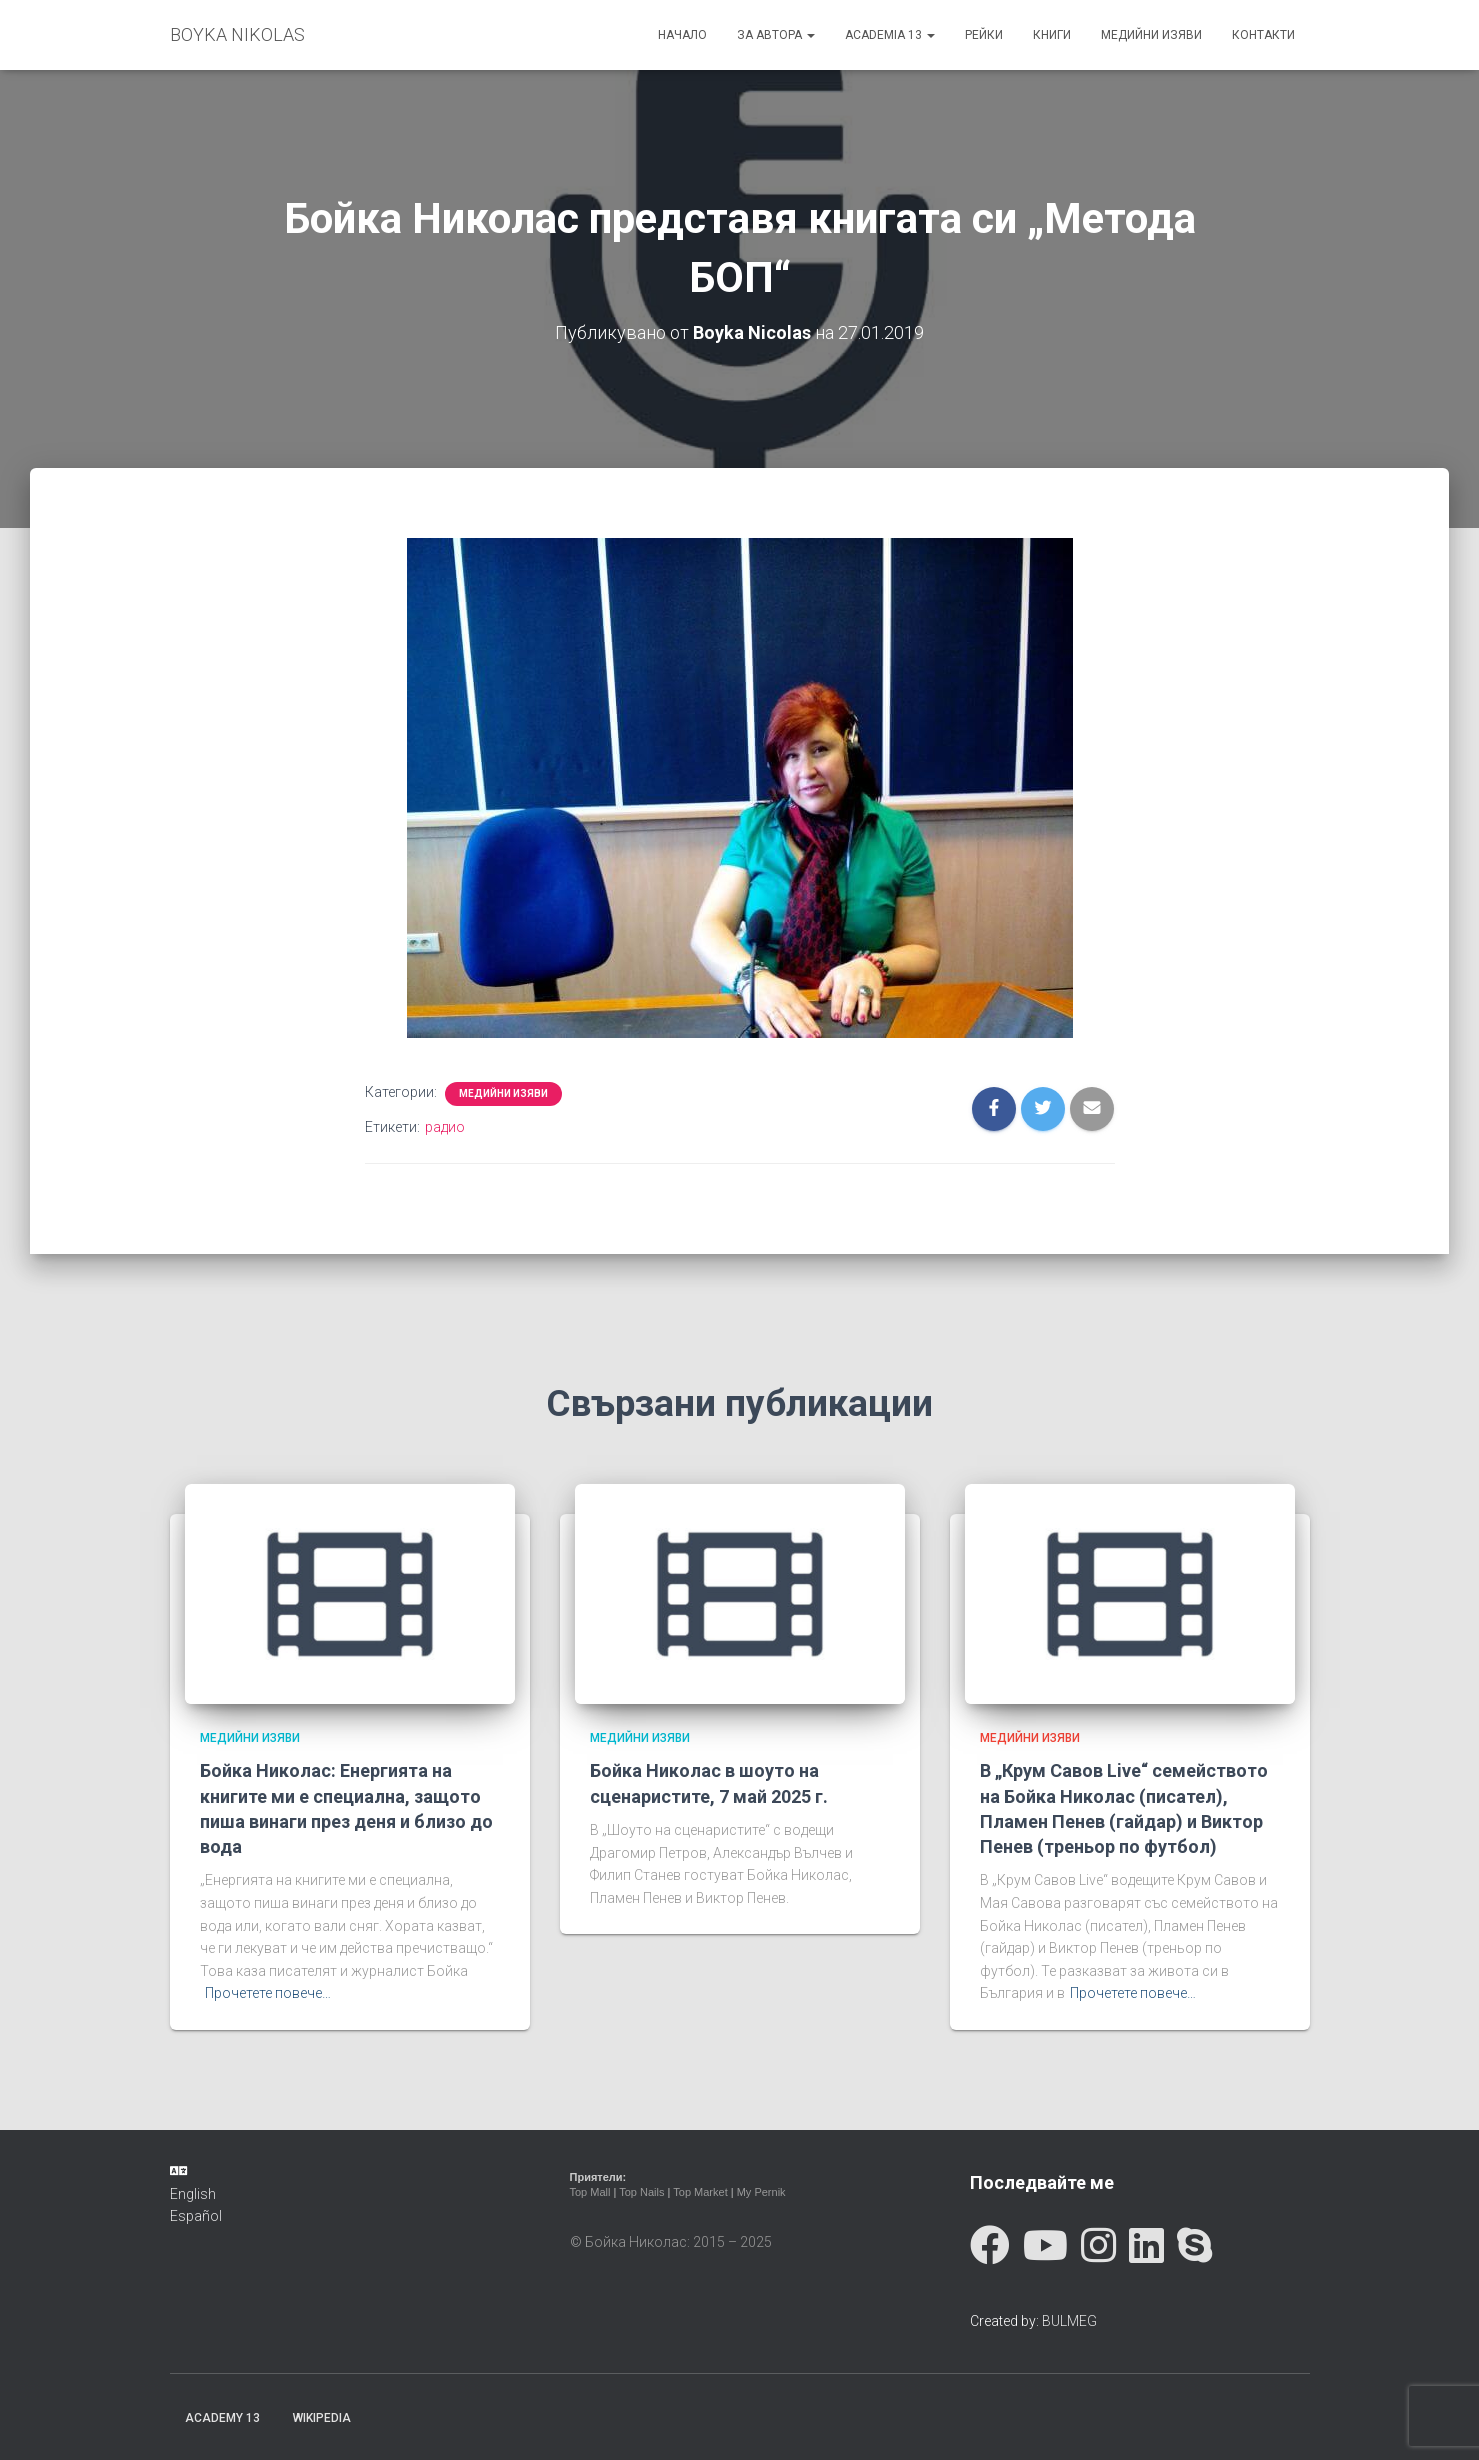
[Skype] (1194, 2245)
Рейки (984, 35)
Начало (682, 35)
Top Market (700, 2192)
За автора (776, 35)
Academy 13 (222, 2417)
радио (445, 1126)
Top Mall (590, 2192)
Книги (1052, 35)
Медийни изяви (1151, 35)
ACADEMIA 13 (890, 35)
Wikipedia (322, 2417)
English (193, 2193)
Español (196, 2215)
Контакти (1263, 35)
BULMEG (1069, 2320)
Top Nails (641, 2192)
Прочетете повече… (268, 1993)
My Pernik (761, 2192)
